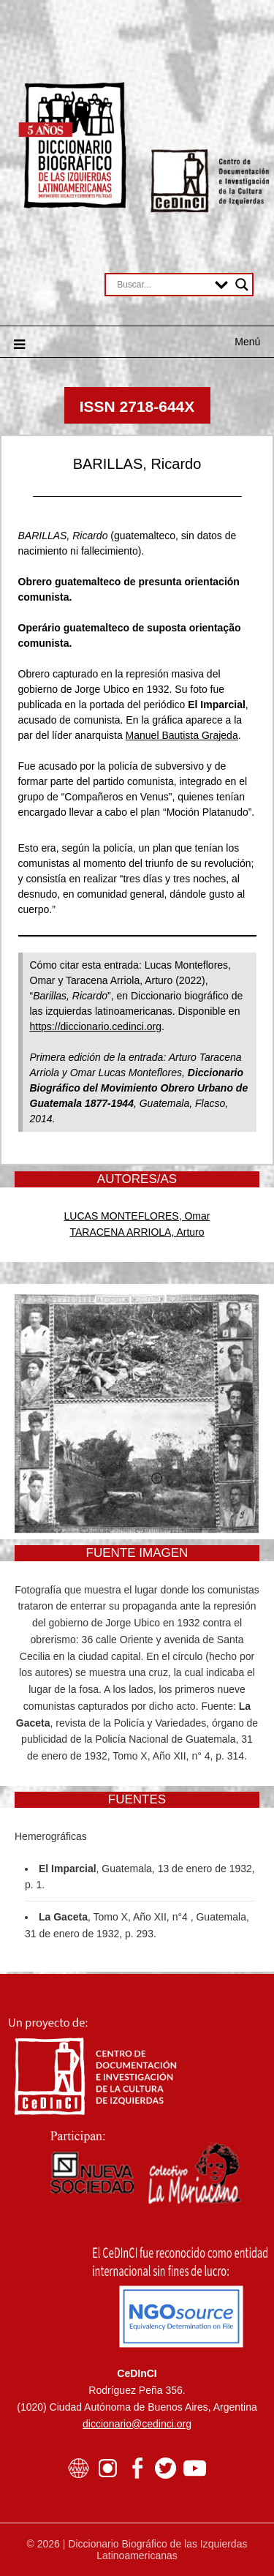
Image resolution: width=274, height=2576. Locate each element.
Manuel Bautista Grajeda (182, 735)
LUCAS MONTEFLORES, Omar (137, 1216)
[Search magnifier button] (242, 284)
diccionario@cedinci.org (137, 2424)
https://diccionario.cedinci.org (96, 1026)
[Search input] (162, 284)
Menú (247, 342)
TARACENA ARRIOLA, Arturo (136, 1232)
